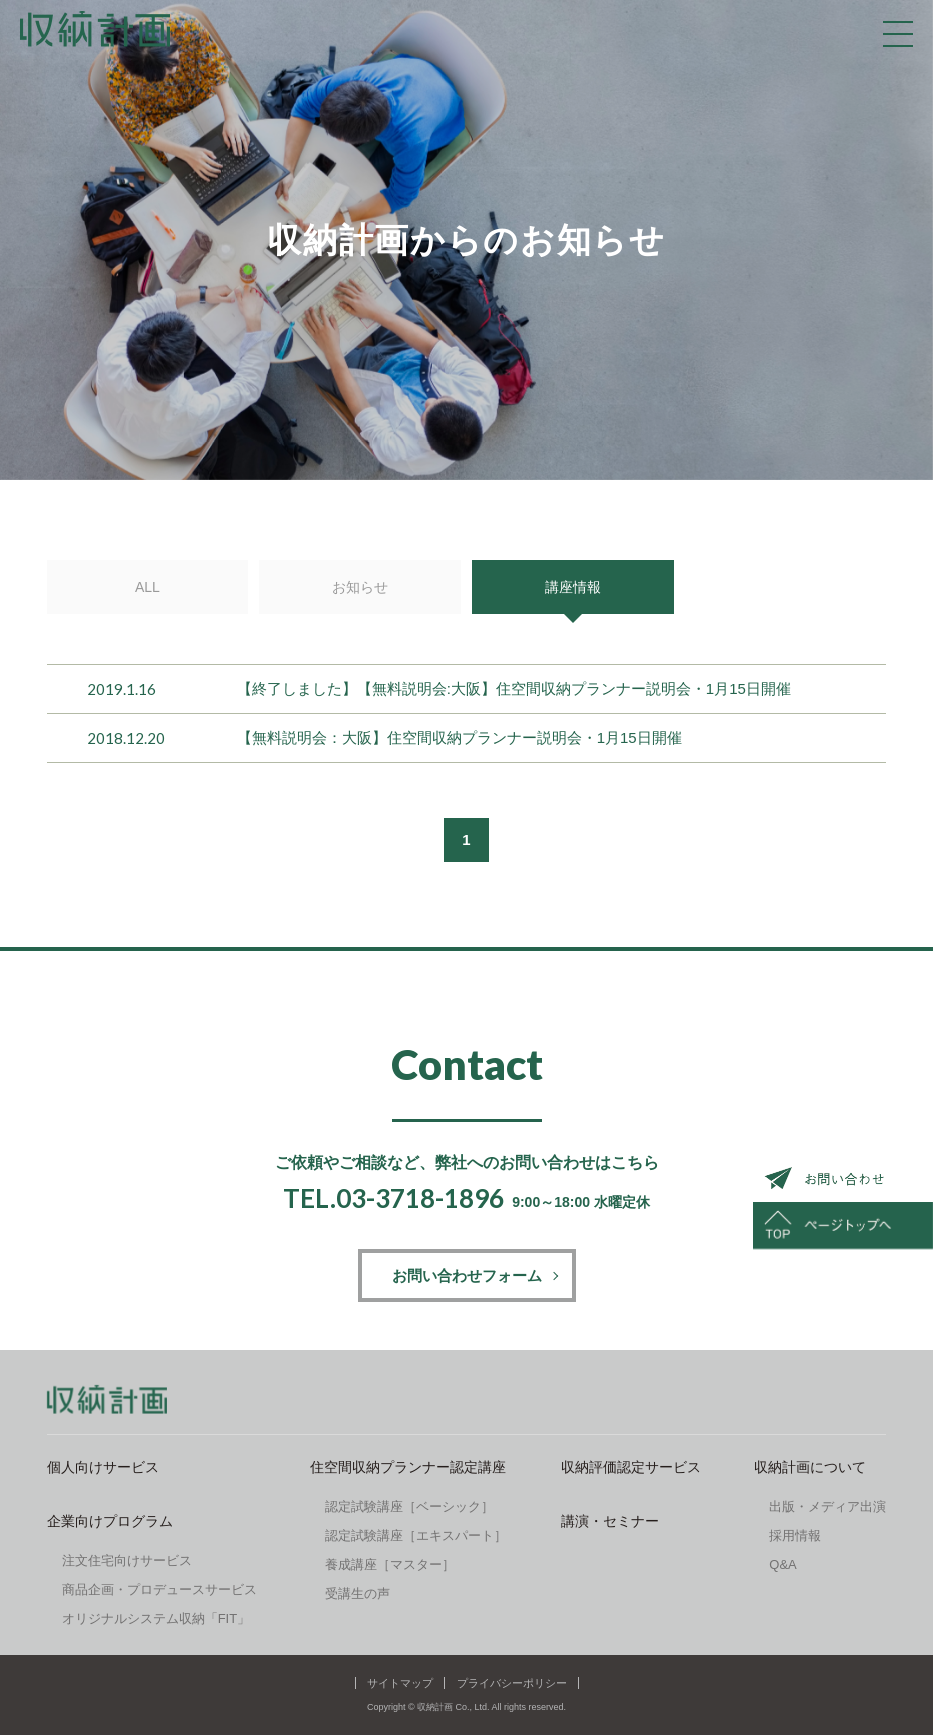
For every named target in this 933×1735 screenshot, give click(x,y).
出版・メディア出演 (827, 1506)
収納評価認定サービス (631, 1467)
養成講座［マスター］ (390, 1564)
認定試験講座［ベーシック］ (409, 1506)
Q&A (782, 1564)
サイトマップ (400, 1683)
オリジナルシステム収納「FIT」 (156, 1618)
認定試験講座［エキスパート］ (416, 1535)
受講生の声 (357, 1593)
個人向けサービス (103, 1467)
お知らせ (360, 587)
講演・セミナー (610, 1521)
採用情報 (795, 1535)
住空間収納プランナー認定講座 (408, 1467)
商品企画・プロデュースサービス (159, 1589)
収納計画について (810, 1467)
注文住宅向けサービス (127, 1560)
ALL (147, 587)
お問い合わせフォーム (467, 1275)
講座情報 (573, 587)
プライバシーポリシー (512, 1683)
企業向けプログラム (110, 1521)
